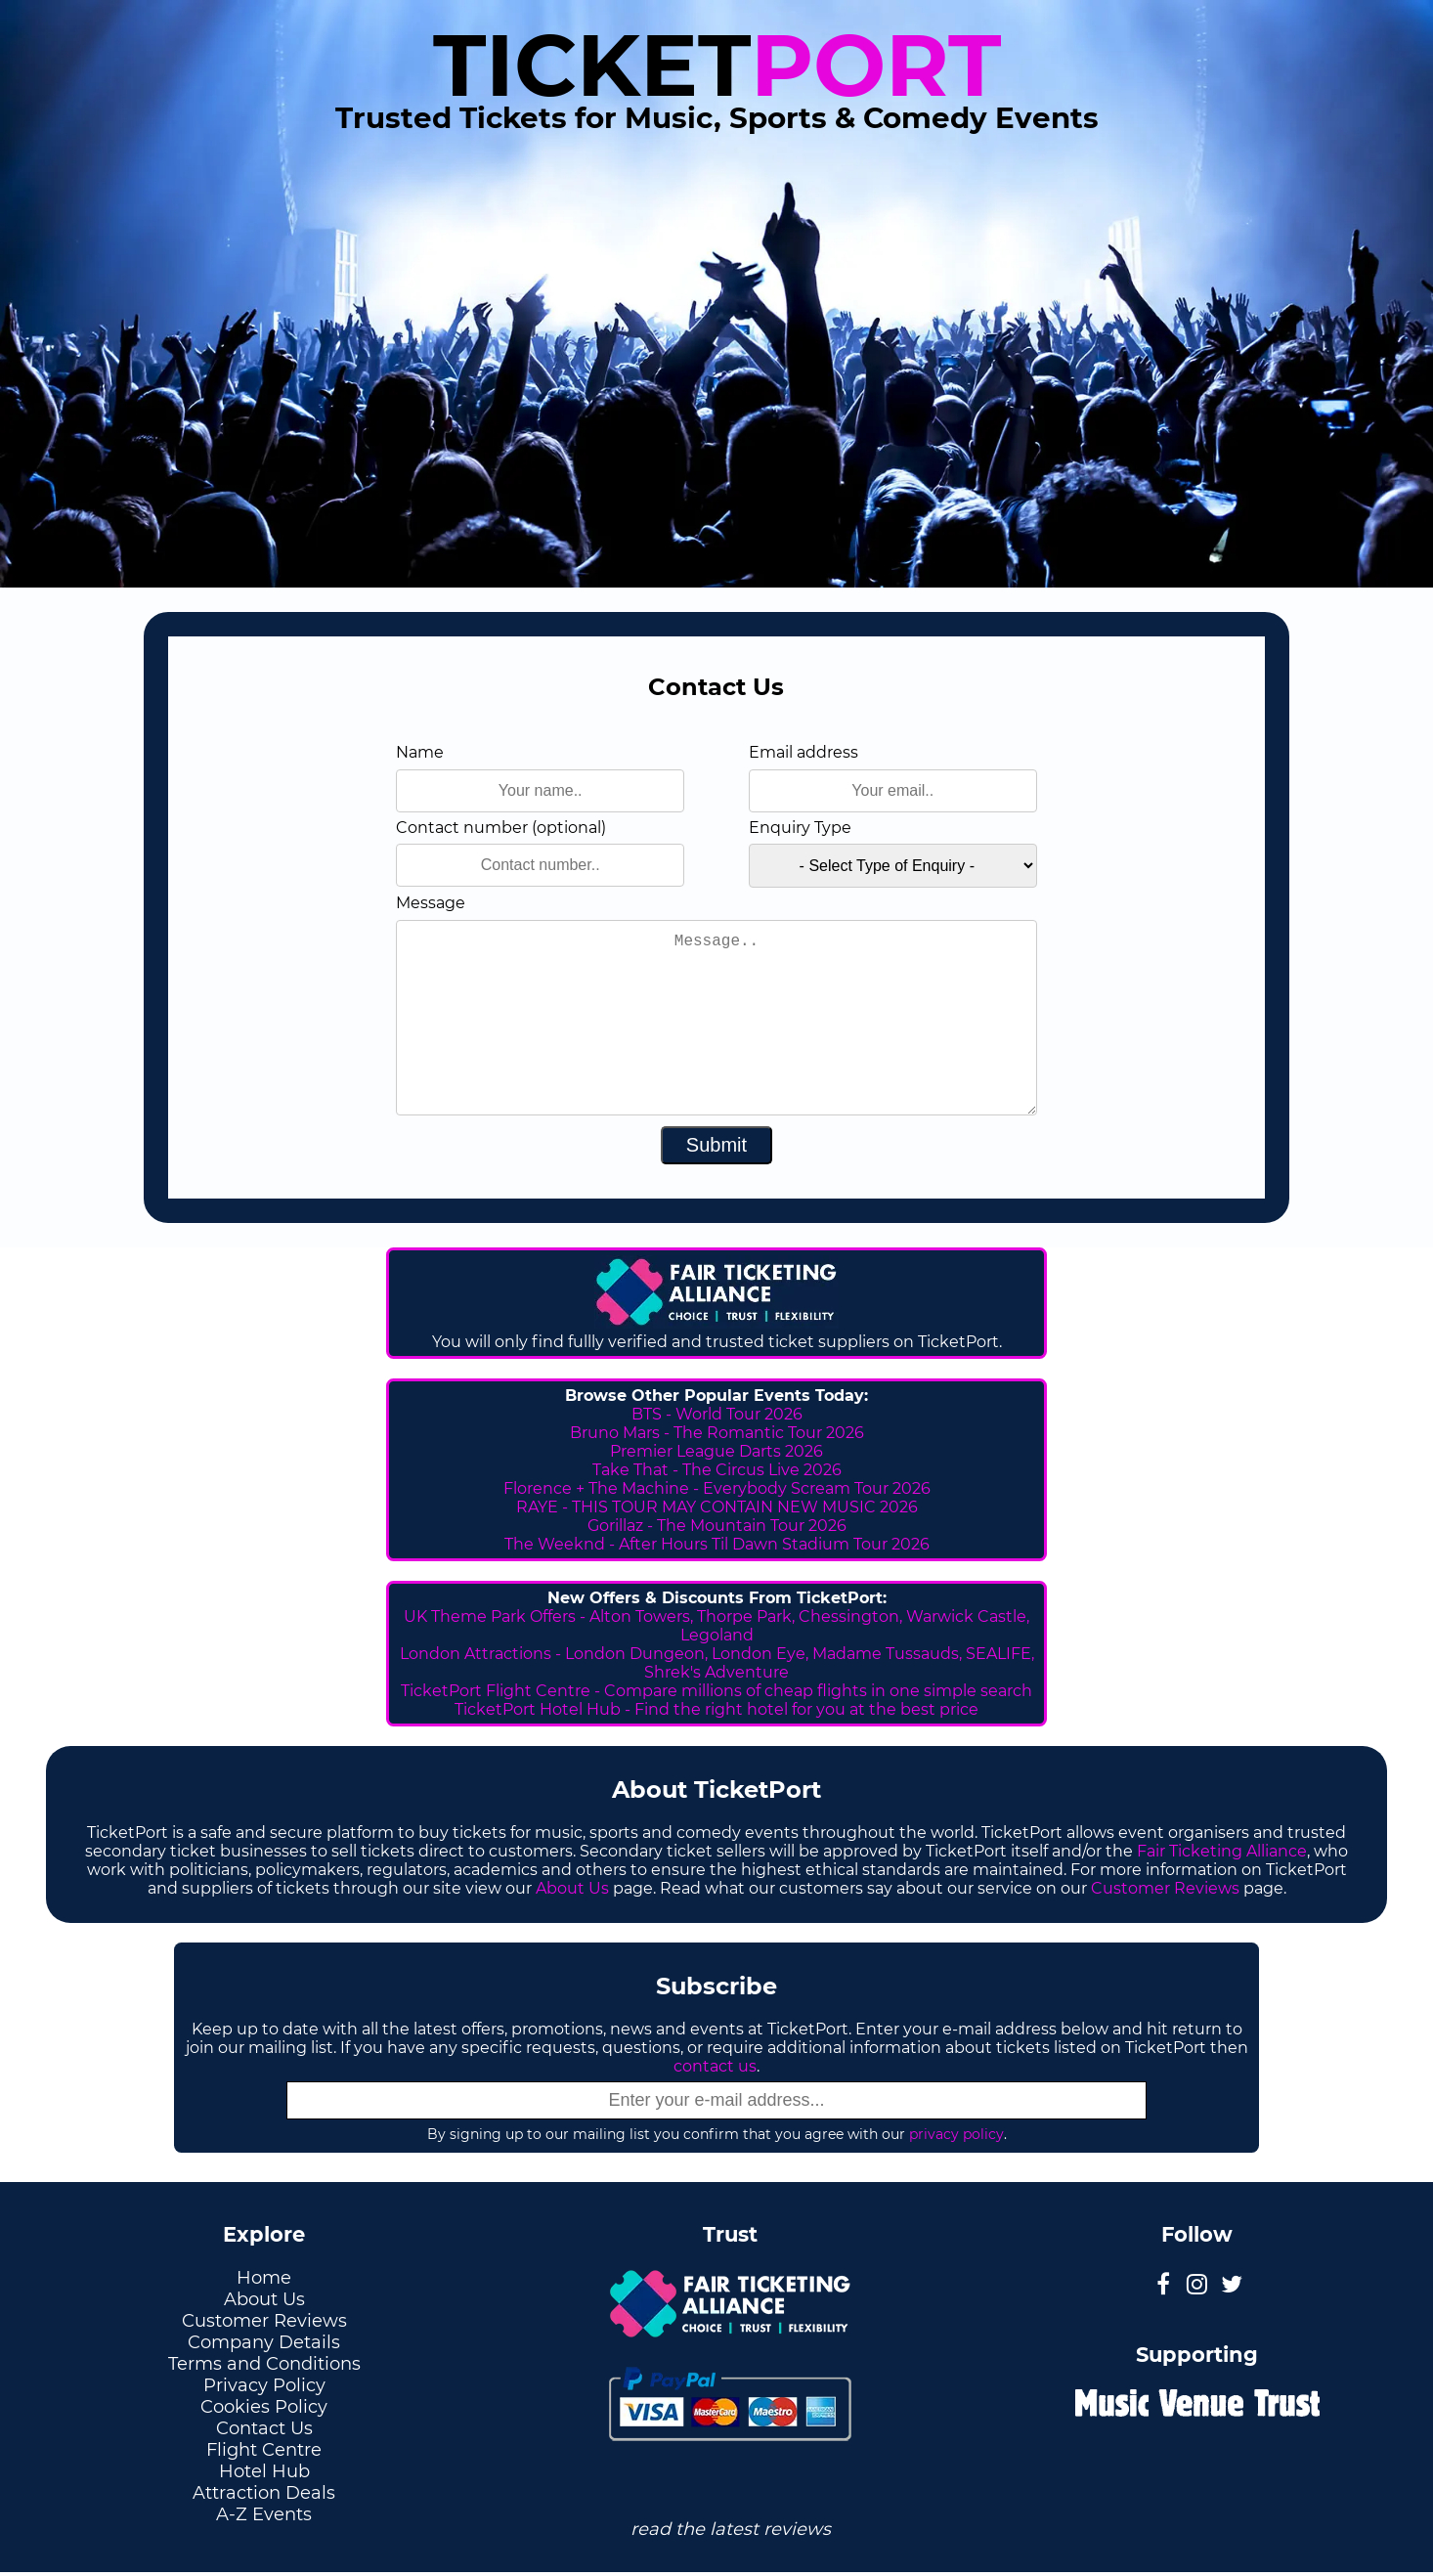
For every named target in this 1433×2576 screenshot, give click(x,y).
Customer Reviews (1165, 1888)
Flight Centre (264, 2450)
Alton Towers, (641, 1616)
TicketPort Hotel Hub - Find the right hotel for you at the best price (716, 1709)
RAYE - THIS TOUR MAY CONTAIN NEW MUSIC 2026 (717, 1507)
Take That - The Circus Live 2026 (717, 1470)
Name (420, 752)
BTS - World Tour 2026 (717, 1414)
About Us (572, 1888)
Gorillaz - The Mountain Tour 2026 (717, 1525)
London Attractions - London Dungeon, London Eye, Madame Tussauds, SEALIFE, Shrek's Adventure (717, 1662)
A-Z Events (264, 2514)
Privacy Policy (264, 2385)
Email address (803, 752)
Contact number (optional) (501, 827)
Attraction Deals (264, 2493)
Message (430, 903)
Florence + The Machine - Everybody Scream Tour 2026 (717, 1488)
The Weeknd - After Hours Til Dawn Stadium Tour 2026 (717, 1544)
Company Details (264, 2342)
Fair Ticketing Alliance (1222, 1851)
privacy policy (956, 2134)
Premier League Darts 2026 (716, 1451)
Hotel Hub (264, 2471)
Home (264, 2278)
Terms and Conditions (264, 2364)
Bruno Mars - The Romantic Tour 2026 (717, 1432)
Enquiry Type (800, 827)
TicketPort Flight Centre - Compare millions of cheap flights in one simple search (716, 1690)
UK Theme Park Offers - (496, 1616)
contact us (715, 2066)
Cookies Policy (263, 2407)
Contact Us (264, 2428)
